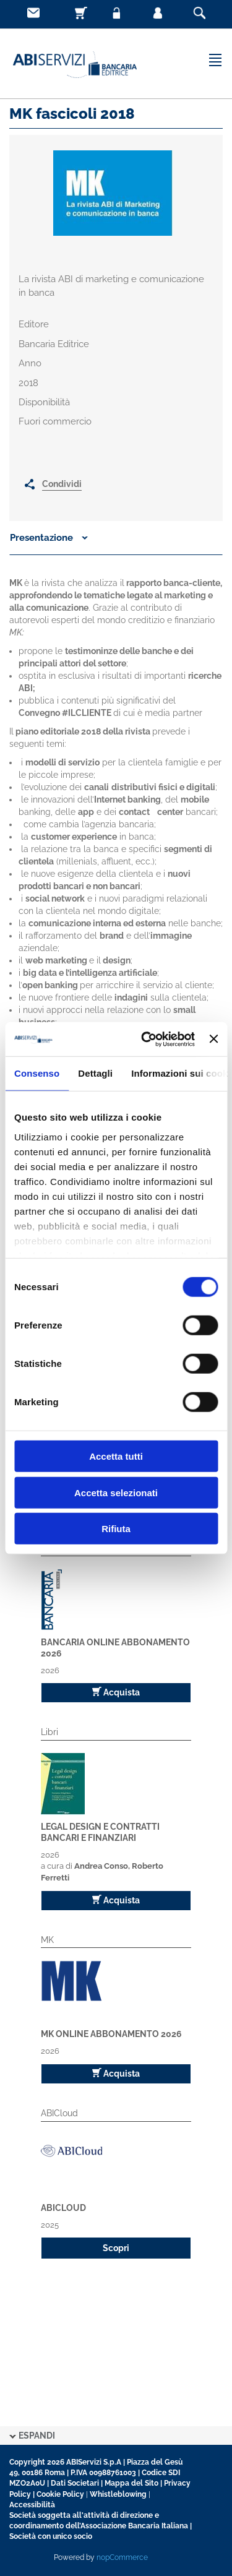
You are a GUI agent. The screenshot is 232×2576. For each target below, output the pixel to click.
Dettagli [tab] (95, 1073)
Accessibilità (32, 2505)
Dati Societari (75, 2483)
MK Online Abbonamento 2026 (111, 2034)
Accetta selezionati (116, 1492)
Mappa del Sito (131, 2483)
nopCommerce (122, 2557)
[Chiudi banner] (213, 1039)
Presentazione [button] (49, 537)
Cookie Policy (60, 2494)
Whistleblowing (118, 2494)
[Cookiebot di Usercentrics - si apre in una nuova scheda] (146, 1039)
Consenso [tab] (36, 1073)
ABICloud (63, 2208)
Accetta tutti (116, 1456)
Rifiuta (116, 1528)
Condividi (62, 484)
